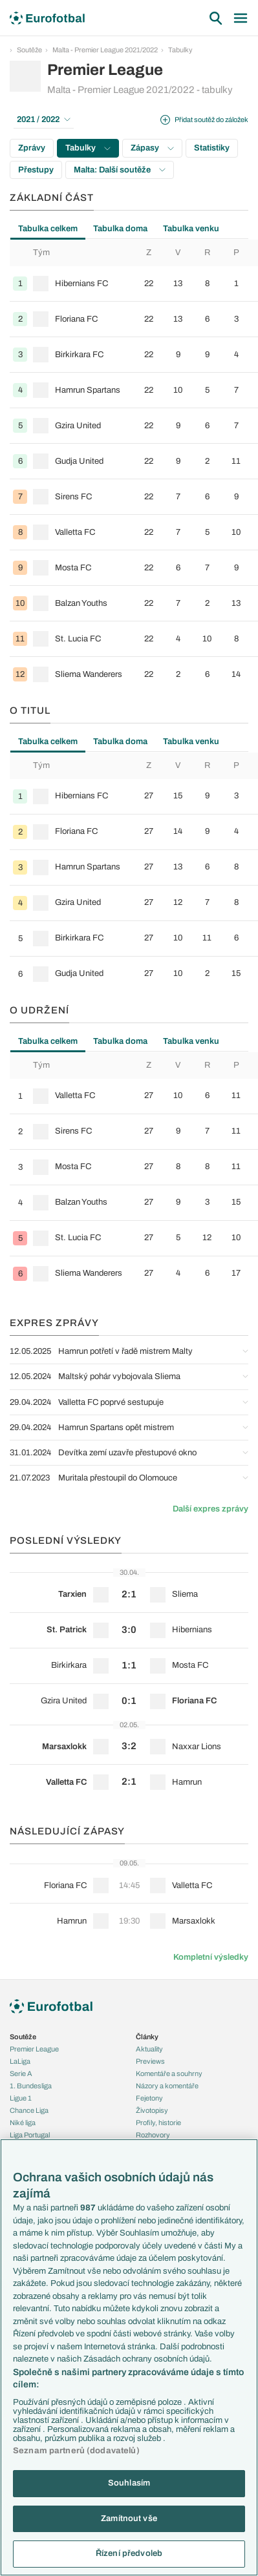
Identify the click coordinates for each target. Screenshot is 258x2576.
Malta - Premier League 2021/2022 (105, 50)
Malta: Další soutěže (120, 169)
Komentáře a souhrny (169, 2073)
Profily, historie (158, 2122)
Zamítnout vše (129, 2518)
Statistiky (212, 147)
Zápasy (152, 147)
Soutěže (29, 50)
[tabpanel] (129, 465)
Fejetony (149, 2098)
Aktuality (149, 2049)
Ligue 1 (21, 2098)
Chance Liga (29, 2110)
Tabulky (180, 50)
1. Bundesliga (31, 2086)
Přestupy (36, 169)
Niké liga (23, 2122)
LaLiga (20, 2061)
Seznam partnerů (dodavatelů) (76, 2450)
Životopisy (152, 2110)
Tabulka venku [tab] (191, 228)
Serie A (21, 2073)
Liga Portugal (30, 2135)
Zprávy (31, 147)
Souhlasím (129, 2483)
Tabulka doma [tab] (120, 228)
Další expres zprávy (210, 1508)
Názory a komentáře (167, 2086)
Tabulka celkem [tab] (48, 228)
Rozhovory (153, 2135)
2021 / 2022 (43, 119)
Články (147, 2037)
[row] (134, 283)
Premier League (34, 2049)
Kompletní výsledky (210, 1957)
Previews (150, 2061)
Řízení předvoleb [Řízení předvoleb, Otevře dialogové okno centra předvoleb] (129, 2553)
